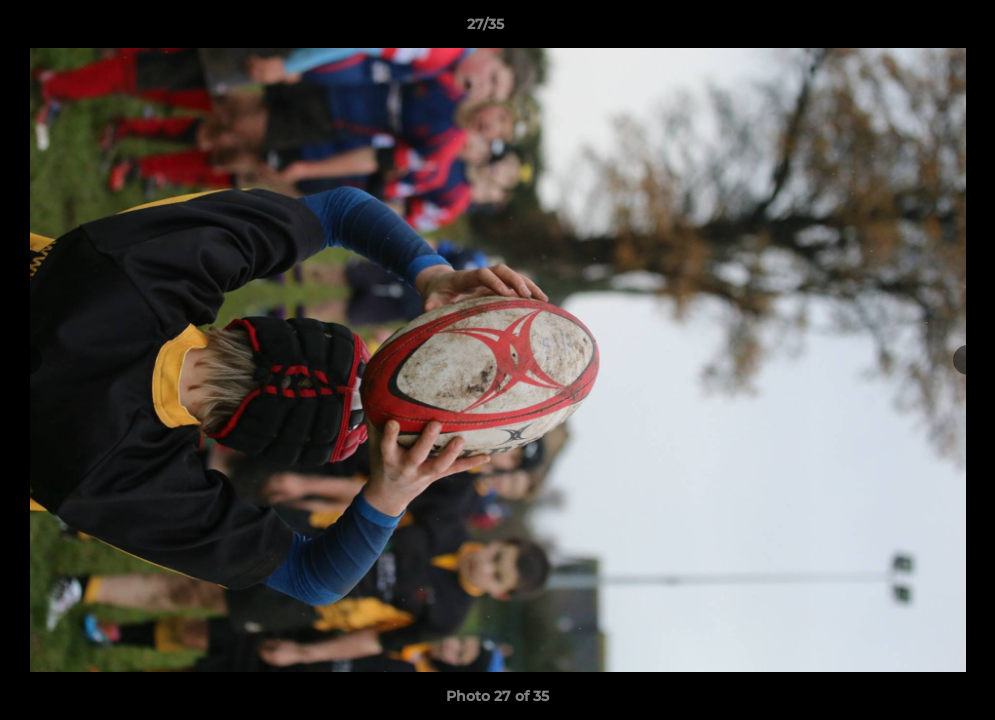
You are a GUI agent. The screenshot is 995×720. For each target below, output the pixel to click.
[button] (911, 29)
